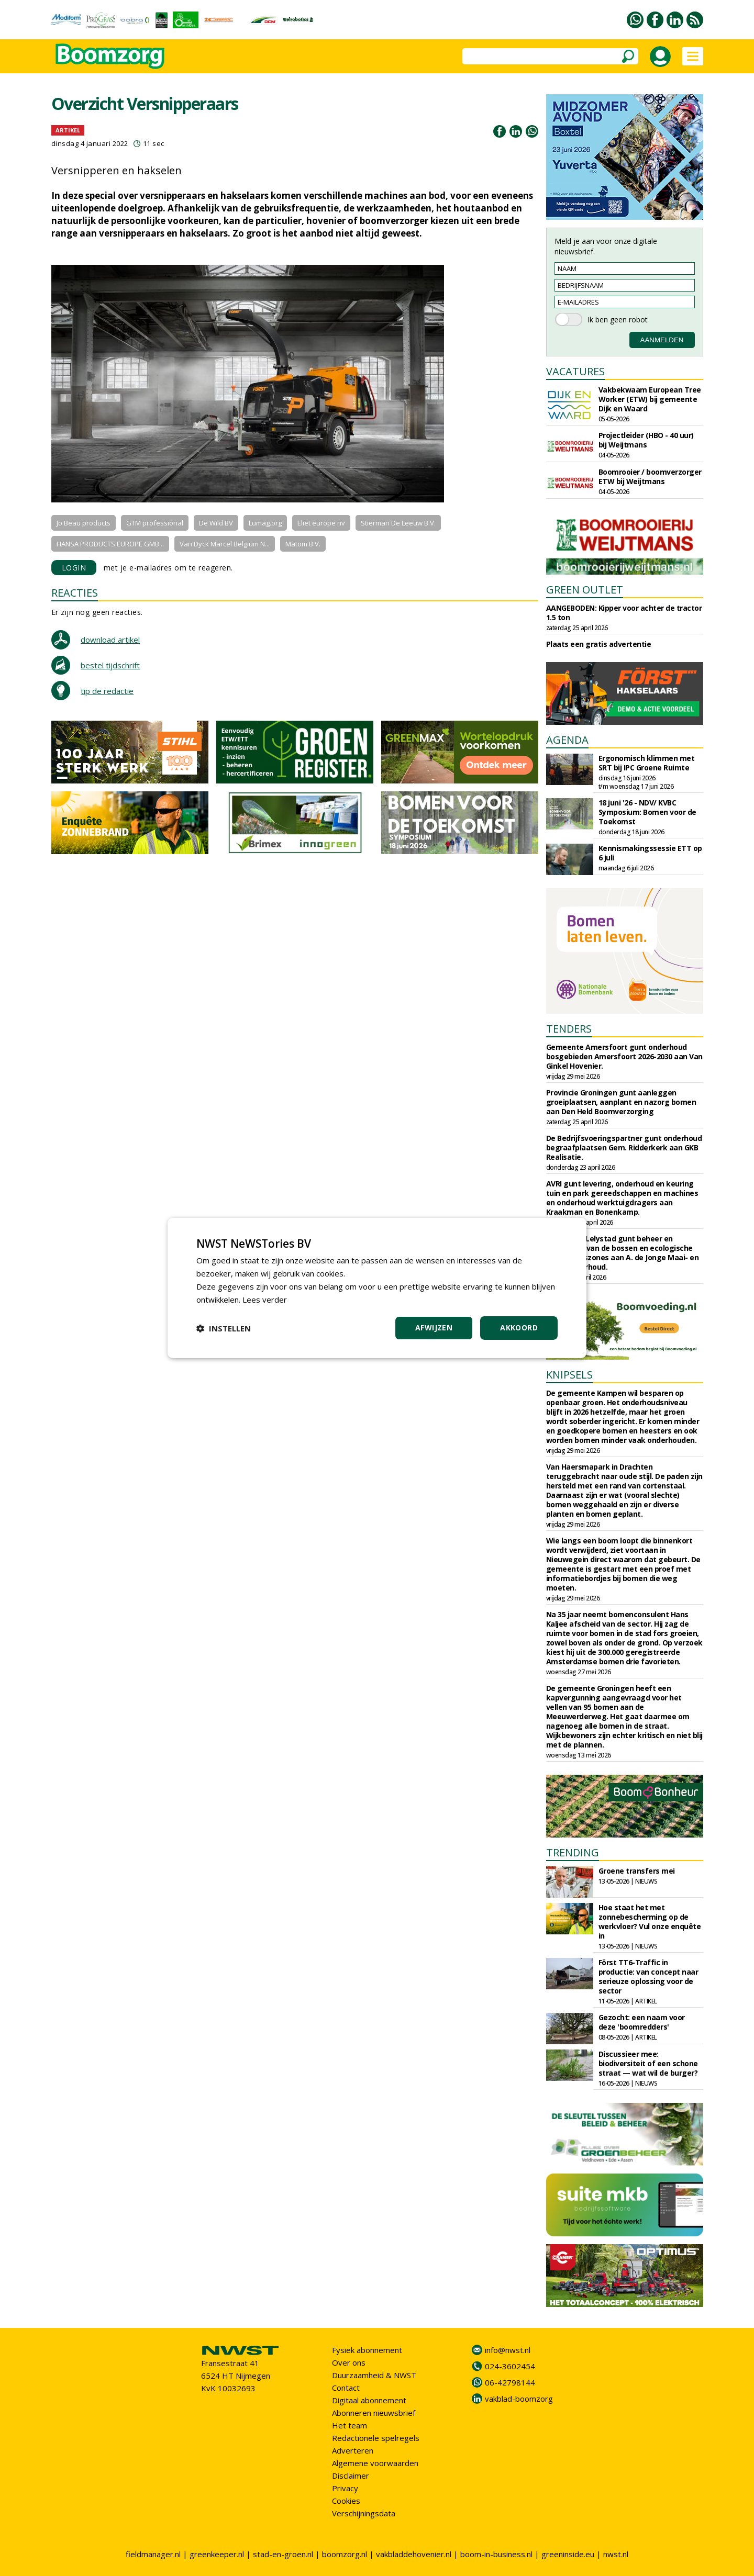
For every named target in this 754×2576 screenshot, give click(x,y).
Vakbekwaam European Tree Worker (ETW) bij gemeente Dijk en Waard (649, 399)
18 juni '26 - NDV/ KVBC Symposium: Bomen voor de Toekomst (647, 812)
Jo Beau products (83, 523)
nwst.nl (615, 2554)
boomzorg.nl (344, 2554)
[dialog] (377, 1288)
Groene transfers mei (636, 1871)
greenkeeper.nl (217, 2554)
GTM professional (154, 523)
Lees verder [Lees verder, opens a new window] (264, 1299)
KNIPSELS (569, 1375)
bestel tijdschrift (110, 665)
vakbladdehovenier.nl (413, 2554)
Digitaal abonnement (369, 2400)
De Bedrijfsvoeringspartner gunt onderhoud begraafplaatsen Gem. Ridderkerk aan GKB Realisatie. (624, 1147)
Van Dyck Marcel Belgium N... (225, 543)
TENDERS (569, 1029)
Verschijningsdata (363, 2513)
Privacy (345, 2488)
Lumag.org (265, 523)
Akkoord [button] (519, 1327)
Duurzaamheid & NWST (374, 2375)
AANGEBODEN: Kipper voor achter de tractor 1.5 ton (624, 612)
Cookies (346, 2500)
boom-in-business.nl (496, 2554)
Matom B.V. (302, 543)
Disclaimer (350, 2475)
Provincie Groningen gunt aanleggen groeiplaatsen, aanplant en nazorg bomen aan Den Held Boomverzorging (621, 1102)
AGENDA (567, 740)
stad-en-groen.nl (283, 2554)
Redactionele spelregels (375, 2438)
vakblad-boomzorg (519, 2398)
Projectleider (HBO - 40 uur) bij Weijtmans (646, 440)
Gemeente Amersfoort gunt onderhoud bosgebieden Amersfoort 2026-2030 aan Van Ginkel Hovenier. (624, 1056)
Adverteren (352, 2450)
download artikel (110, 639)
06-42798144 (510, 2382)
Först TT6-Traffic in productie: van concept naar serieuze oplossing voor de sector (648, 1976)
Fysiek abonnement (367, 2350)
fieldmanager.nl (153, 2554)
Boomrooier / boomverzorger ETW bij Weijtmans (650, 476)
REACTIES (74, 593)
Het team (349, 2425)
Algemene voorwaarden (375, 2463)
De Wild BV (216, 523)
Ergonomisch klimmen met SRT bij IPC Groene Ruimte (646, 762)
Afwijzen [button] (433, 1327)
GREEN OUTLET (584, 590)
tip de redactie (107, 691)
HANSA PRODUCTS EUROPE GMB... (110, 543)
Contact (346, 2387)
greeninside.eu (567, 2554)
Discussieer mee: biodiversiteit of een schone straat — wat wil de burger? (648, 2063)
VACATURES (575, 371)
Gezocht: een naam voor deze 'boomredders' (641, 2022)
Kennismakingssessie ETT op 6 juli (650, 853)
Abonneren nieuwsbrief (373, 2412)
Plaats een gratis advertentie (598, 644)
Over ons (348, 2362)
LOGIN (74, 568)
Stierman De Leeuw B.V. (398, 523)
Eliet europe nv (321, 523)
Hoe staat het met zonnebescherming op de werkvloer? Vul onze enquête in (649, 1921)
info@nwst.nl (507, 2350)
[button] (223, 1328)
